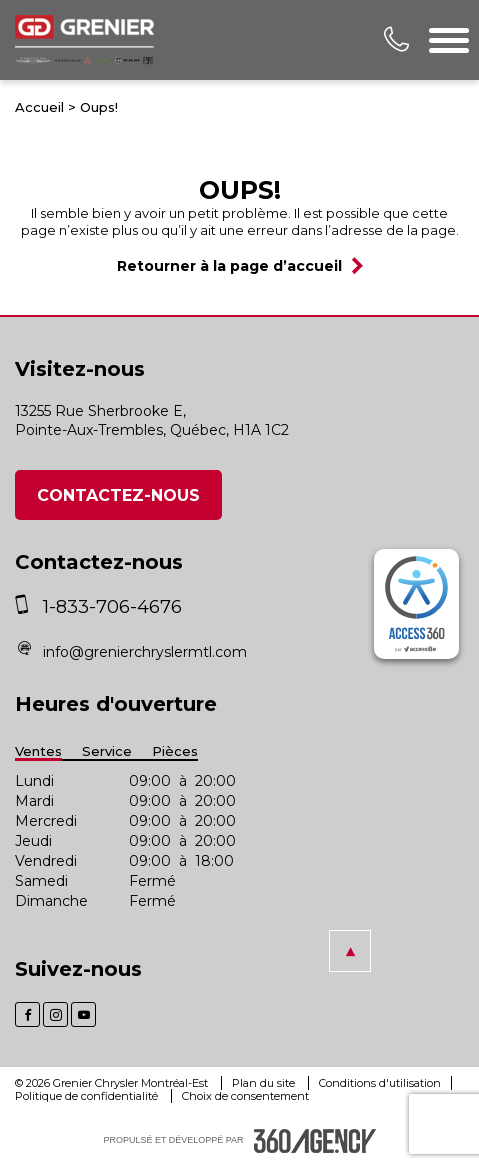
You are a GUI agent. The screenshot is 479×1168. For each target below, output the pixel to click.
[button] (350, 951)
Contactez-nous (118, 495)
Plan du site (265, 1083)
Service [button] (107, 751)
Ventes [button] (38, 751)
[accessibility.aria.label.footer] (315, 1141)
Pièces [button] (175, 751)
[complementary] (416, 604)
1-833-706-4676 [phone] (112, 607)
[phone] (26, 607)
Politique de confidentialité (88, 1096)
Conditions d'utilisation (380, 1083)
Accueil (39, 107)
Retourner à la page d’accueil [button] (229, 266)
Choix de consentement (245, 1096)
